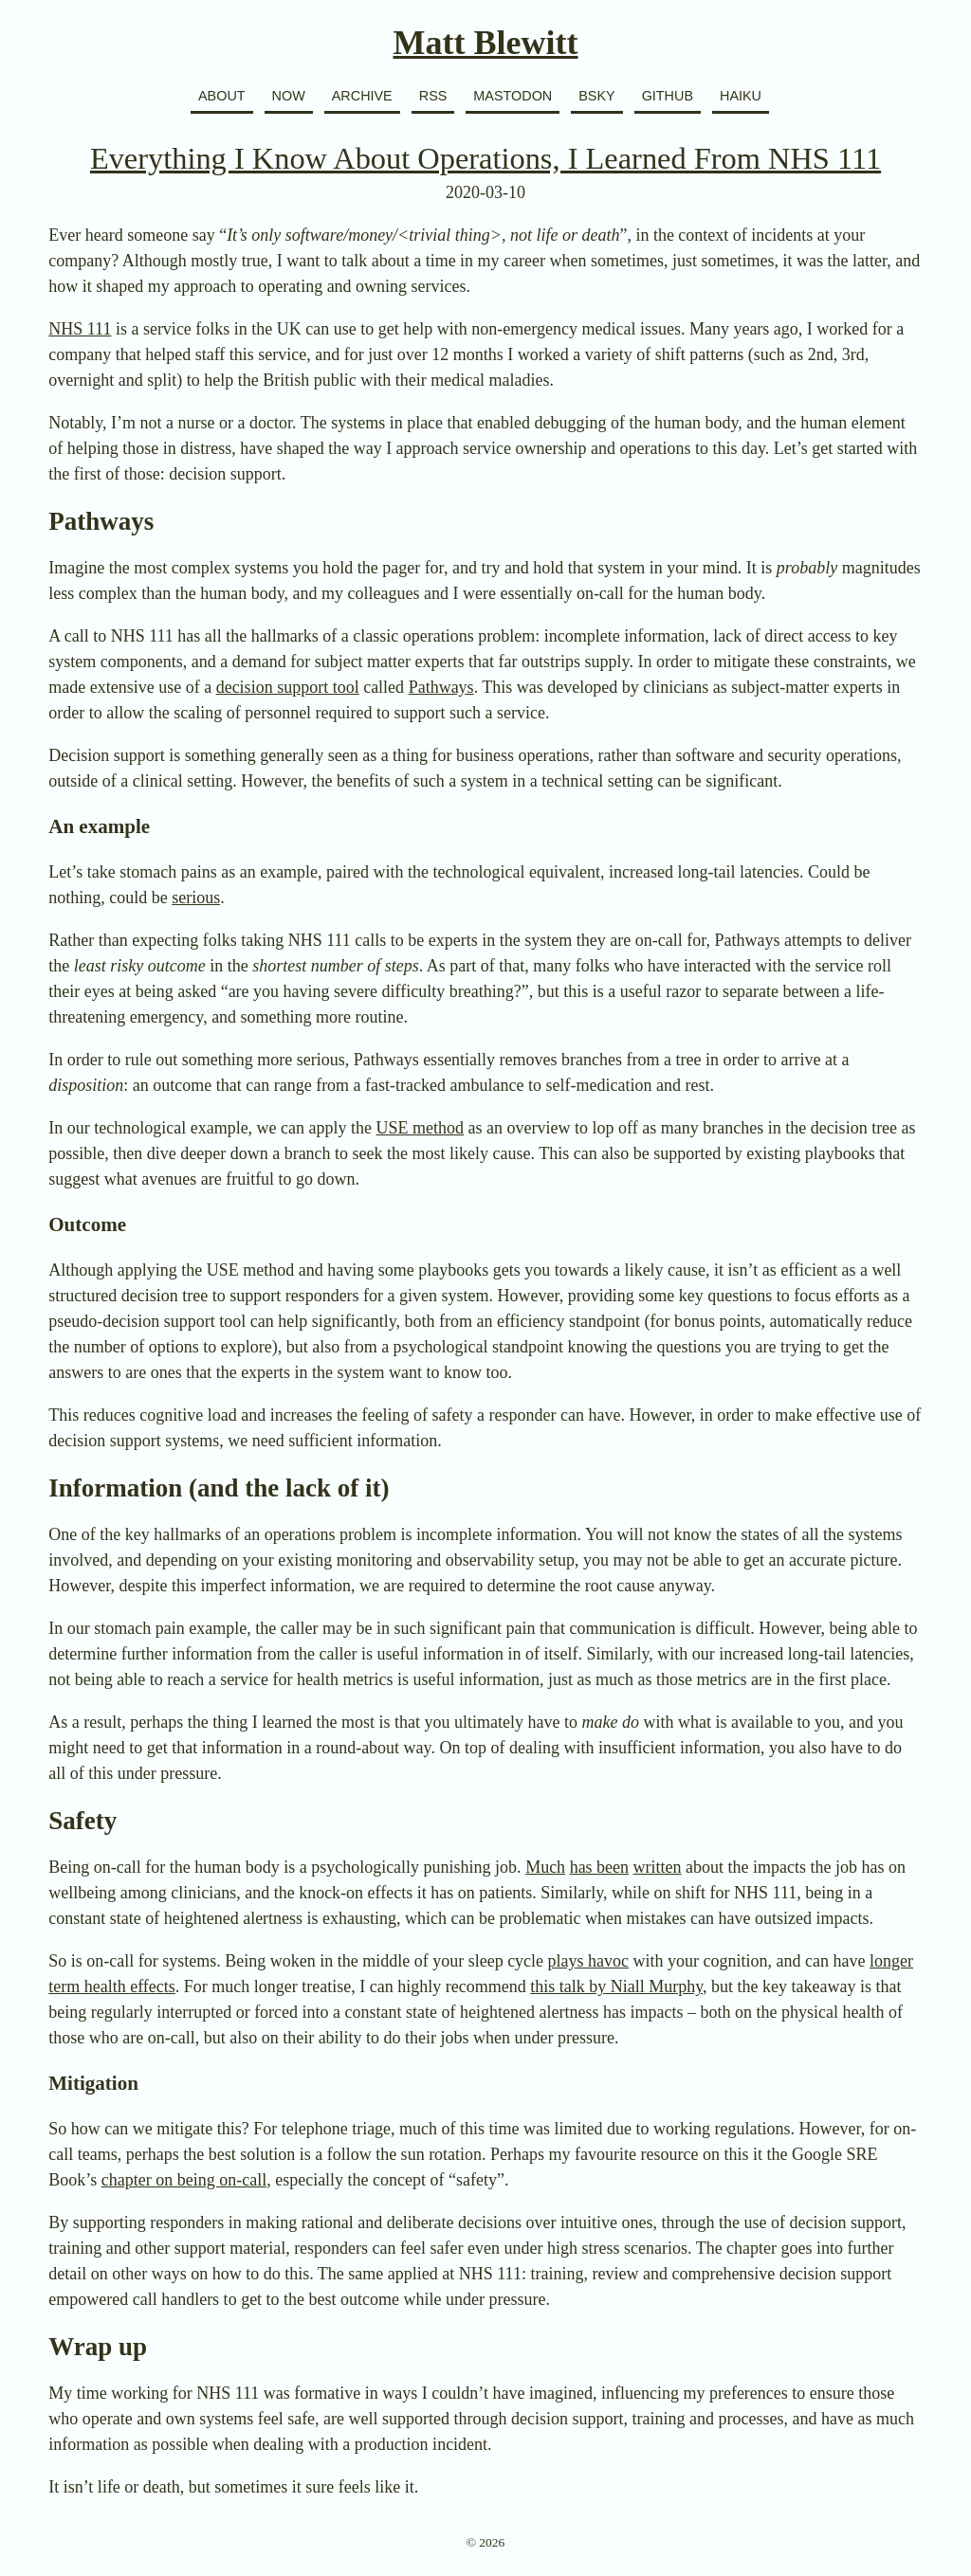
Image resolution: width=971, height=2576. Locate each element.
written (657, 1867)
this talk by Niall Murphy (616, 1986)
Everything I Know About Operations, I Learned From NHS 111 (485, 158)
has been (599, 1867)
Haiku (740, 95)
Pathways (441, 687)
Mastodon (512, 95)
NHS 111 (79, 328)
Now (288, 95)
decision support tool (287, 687)
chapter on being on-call (183, 2179)
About (222, 95)
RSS (433, 95)
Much (545, 1867)
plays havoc (588, 1960)
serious (196, 897)
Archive (362, 95)
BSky (596, 95)
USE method (420, 1127)
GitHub (667, 95)
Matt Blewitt (486, 43)
